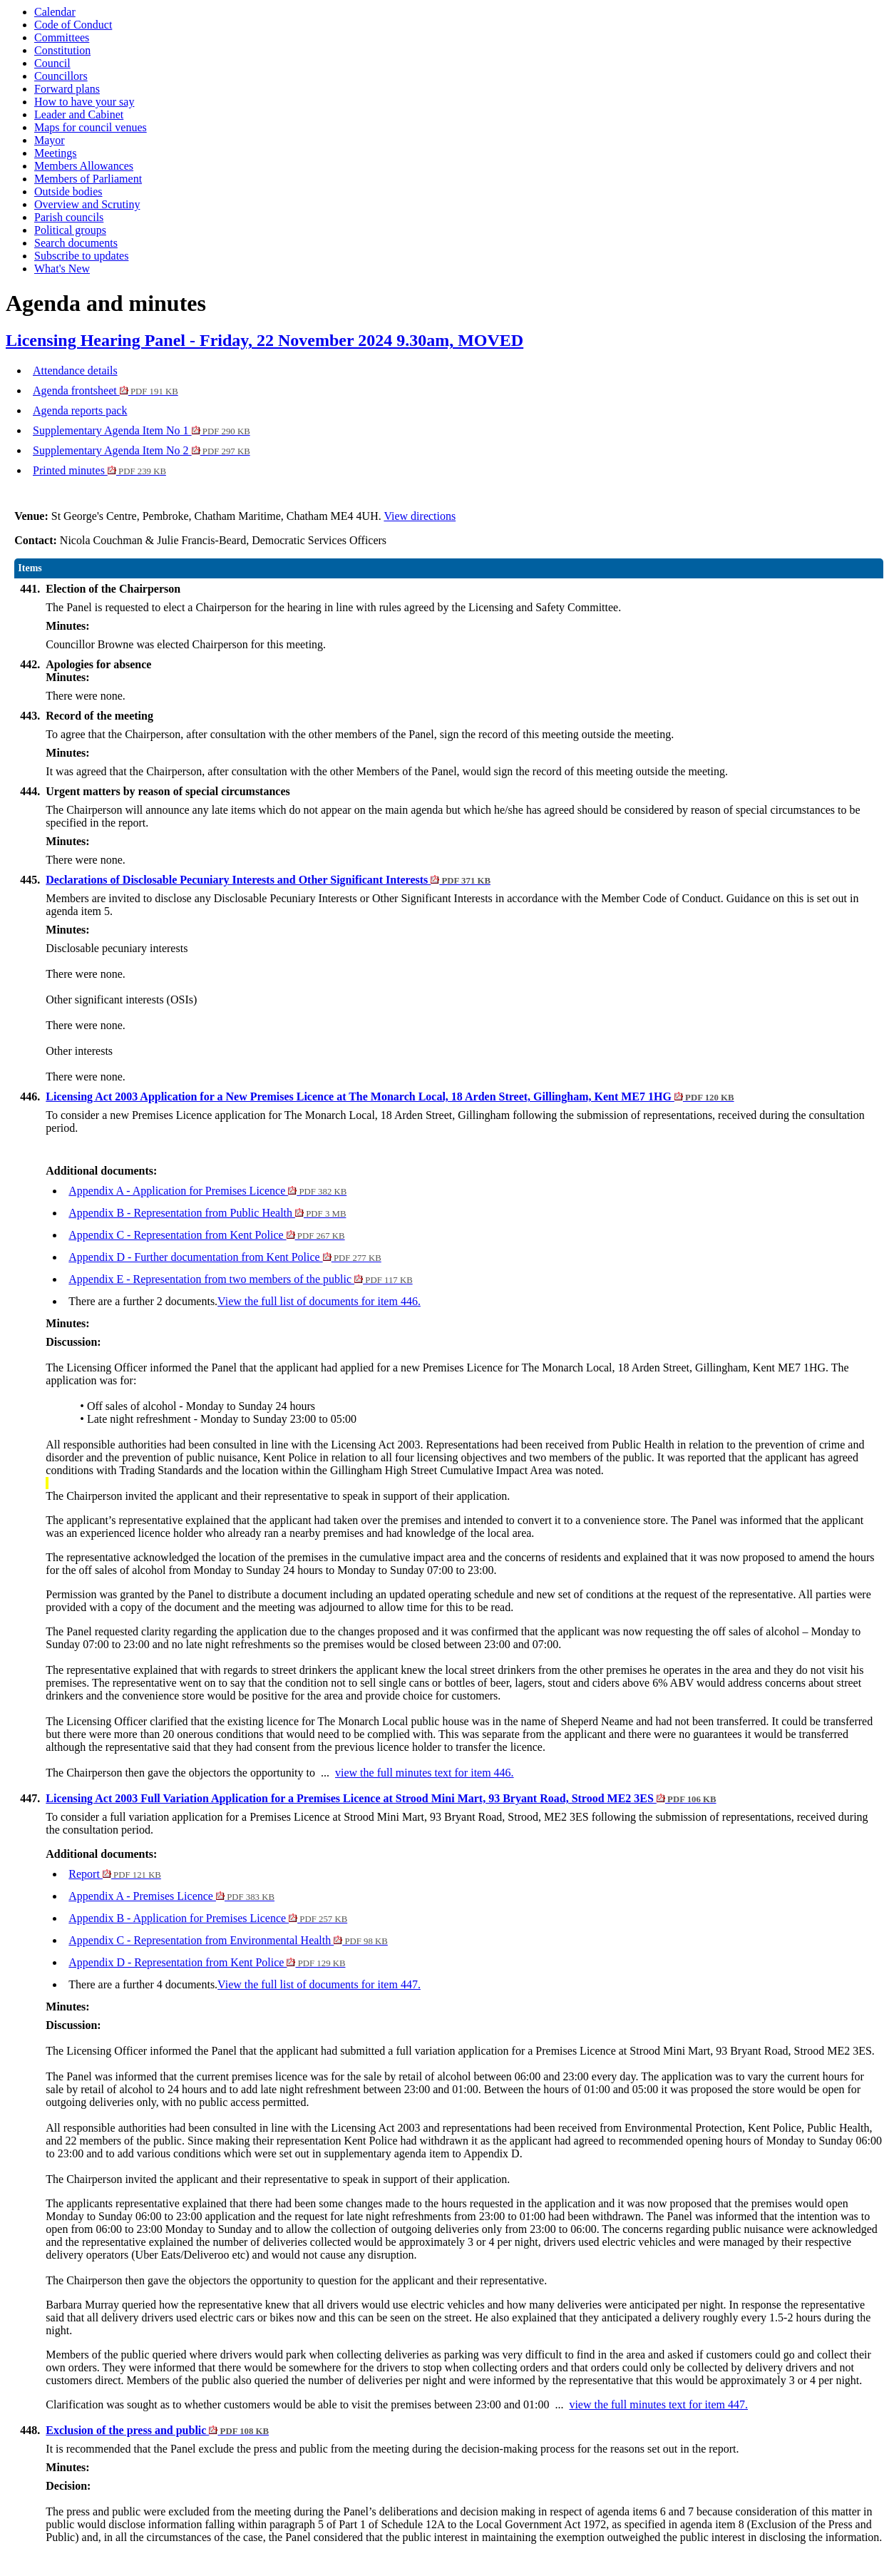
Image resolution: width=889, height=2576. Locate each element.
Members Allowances (83, 166)
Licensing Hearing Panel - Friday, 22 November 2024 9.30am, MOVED (264, 340)
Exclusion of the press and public (157, 2430)
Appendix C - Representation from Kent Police (206, 1235)
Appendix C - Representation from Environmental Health (228, 1940)
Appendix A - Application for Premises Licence (207, 1191)
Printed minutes (99, 470)
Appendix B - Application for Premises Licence (207, 1918)
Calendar (55, 12)
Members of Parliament (88, 179)
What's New (62, 268)
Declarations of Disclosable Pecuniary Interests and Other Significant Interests (268, 880)
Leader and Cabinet (78, 114)
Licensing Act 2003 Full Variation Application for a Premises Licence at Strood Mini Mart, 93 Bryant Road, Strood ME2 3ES (381, 1798)
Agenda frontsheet (105, 390)
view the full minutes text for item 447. (658, 2404)
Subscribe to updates (81, 256)
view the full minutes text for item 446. (424, 1773)
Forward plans (67, 89)
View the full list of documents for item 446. (319, 1301)
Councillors (61, 76)
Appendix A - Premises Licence (171, 1896)
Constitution (62, 50)
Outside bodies (68, 191)
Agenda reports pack (80, 410)
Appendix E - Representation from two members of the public (240, 1279)
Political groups (70, 230)
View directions (420, 516)
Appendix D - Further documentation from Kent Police (224, 1257)
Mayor (49, 140)
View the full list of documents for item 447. (319, 1984)
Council (52, 63)
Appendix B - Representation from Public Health (207, 1213)
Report (114, 1874)
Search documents (76, 243)
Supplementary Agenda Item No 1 (141, 430)
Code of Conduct (73, 25)
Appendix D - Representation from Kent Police (206, 1962)
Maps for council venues (90, 127)
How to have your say (84, 102)
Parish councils (68, 217)
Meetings (55, 153)
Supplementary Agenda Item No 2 (141, 450)
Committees (61, 37)
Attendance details (75, 370)
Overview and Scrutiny (87, 204)
